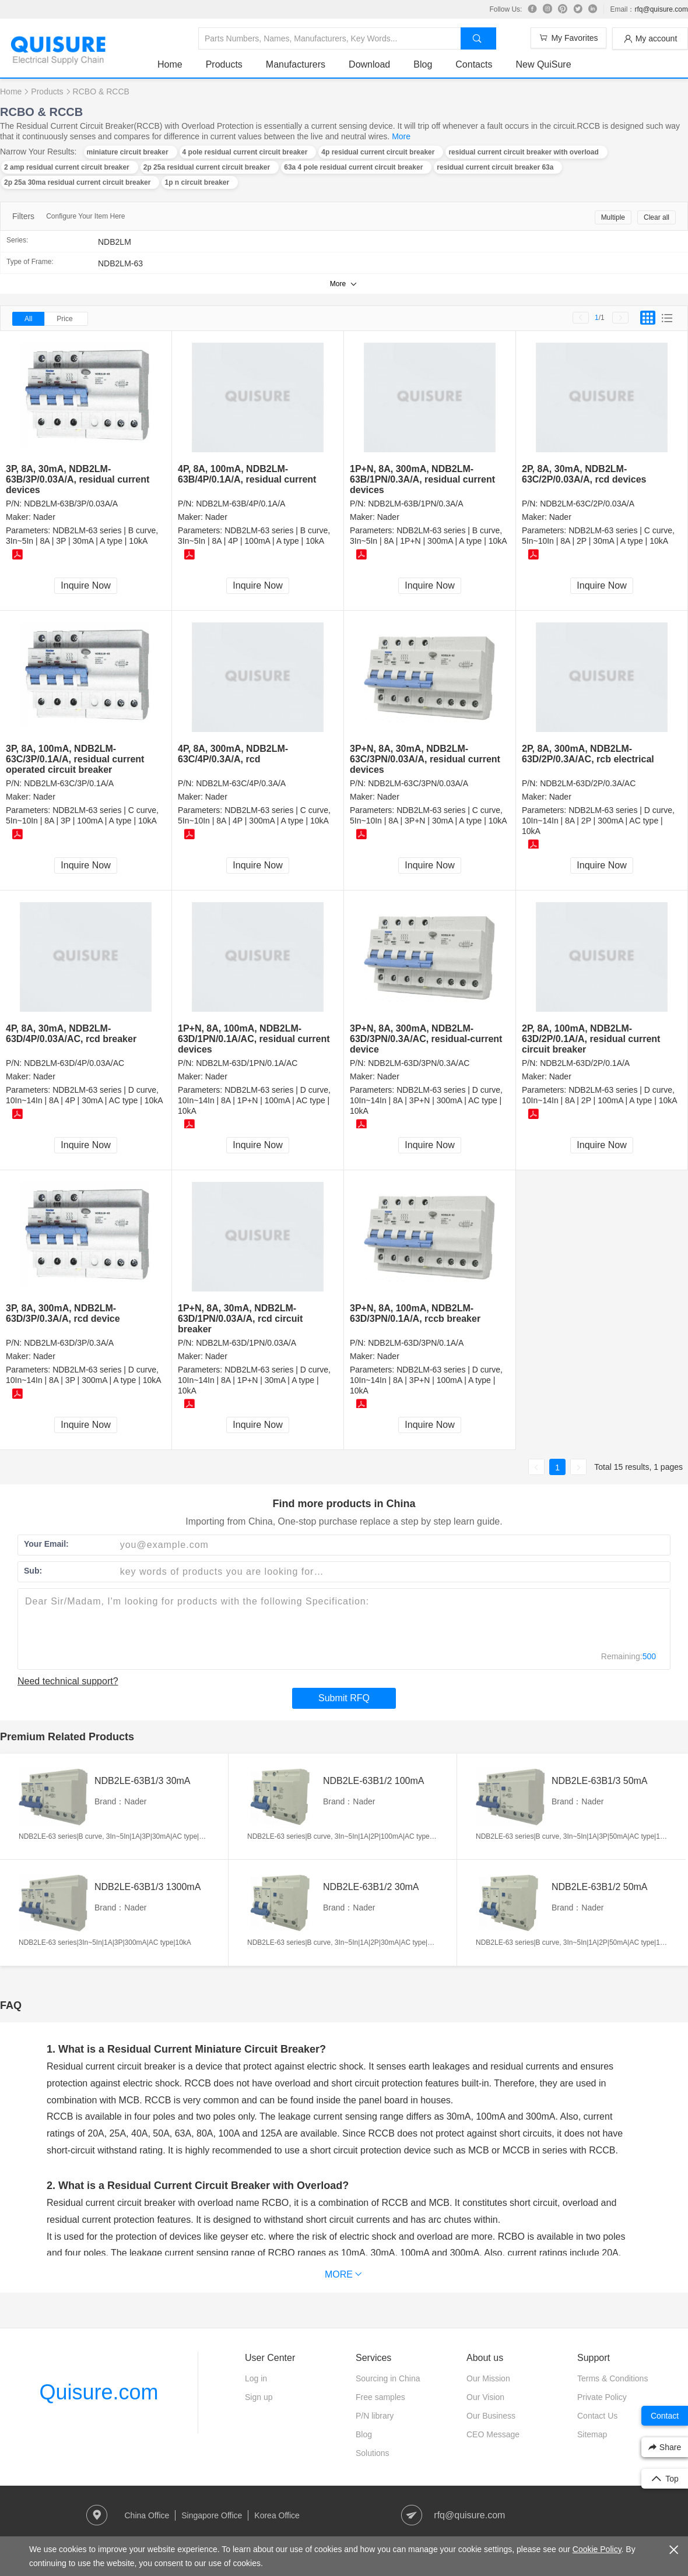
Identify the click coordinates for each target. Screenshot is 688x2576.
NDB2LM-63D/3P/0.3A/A (69, 1342)
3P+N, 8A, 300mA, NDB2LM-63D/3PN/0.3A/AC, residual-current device (426, 1038)
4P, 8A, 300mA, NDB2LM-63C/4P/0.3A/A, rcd (233, 754)
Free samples (380, 2397)
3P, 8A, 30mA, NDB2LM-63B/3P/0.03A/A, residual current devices (77, 479)
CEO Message (492, 2434)
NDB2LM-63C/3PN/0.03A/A (418, 783)
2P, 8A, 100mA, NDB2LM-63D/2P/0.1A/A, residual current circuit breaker (591, 1038)
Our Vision (485, 2397)
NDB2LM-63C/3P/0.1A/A (69, 783)
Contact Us (597, 2415)
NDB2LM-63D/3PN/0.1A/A (416, 1342)
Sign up (258, 2397)
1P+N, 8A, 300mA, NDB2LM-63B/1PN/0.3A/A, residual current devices (422, 479)
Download (369, 64)
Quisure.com (98, 2392)
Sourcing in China (388, 2378)
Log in (256, 2378)
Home (169, 64)
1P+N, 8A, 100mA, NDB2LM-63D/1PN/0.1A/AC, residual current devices (254, 1038)
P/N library (375, 2415)
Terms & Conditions (612, 2378)
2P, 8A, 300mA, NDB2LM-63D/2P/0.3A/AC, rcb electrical (588, 754)
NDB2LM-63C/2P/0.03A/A (587, 503)
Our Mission (488, 2378)
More (401, 136)
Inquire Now (85, 585)
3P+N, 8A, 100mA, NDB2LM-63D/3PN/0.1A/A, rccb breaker (415, 1313)
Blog (422, 64)
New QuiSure (543, 64)
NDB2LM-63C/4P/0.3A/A (241, 783)
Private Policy (602, 2397)
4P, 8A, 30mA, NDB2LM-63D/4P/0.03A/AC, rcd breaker (71, 1033)
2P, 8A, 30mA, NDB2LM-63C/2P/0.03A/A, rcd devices (584, 474)
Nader (44, 517)
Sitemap (592, 2434)
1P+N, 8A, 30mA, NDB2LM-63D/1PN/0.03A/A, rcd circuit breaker (240, 1318)
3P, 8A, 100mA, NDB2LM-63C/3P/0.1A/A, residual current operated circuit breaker (75, 759)
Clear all (656, 217)
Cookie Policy (597, 2549)
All (28, 319)
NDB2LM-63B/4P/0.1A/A (240, 503)
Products (224, 64)
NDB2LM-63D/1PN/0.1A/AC (246, 1063)
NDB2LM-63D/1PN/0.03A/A (246, 1342)
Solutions (372, 2453)
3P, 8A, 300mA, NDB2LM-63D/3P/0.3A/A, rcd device (63, 1313)
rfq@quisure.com (661, 9)
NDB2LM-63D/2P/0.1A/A (585, 1063)
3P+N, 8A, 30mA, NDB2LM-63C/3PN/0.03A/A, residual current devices (425, 759)
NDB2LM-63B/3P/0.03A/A (71, 503)
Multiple (613, 217)
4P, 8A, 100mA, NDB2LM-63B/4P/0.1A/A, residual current (247, 474)
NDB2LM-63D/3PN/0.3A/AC (418, 1063)
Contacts (473, 64)
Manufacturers (295, 64)
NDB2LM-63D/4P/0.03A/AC (74, 1063)
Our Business (490, 2415)
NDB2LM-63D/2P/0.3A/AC (588, 783)
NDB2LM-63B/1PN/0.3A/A (415, 503)
